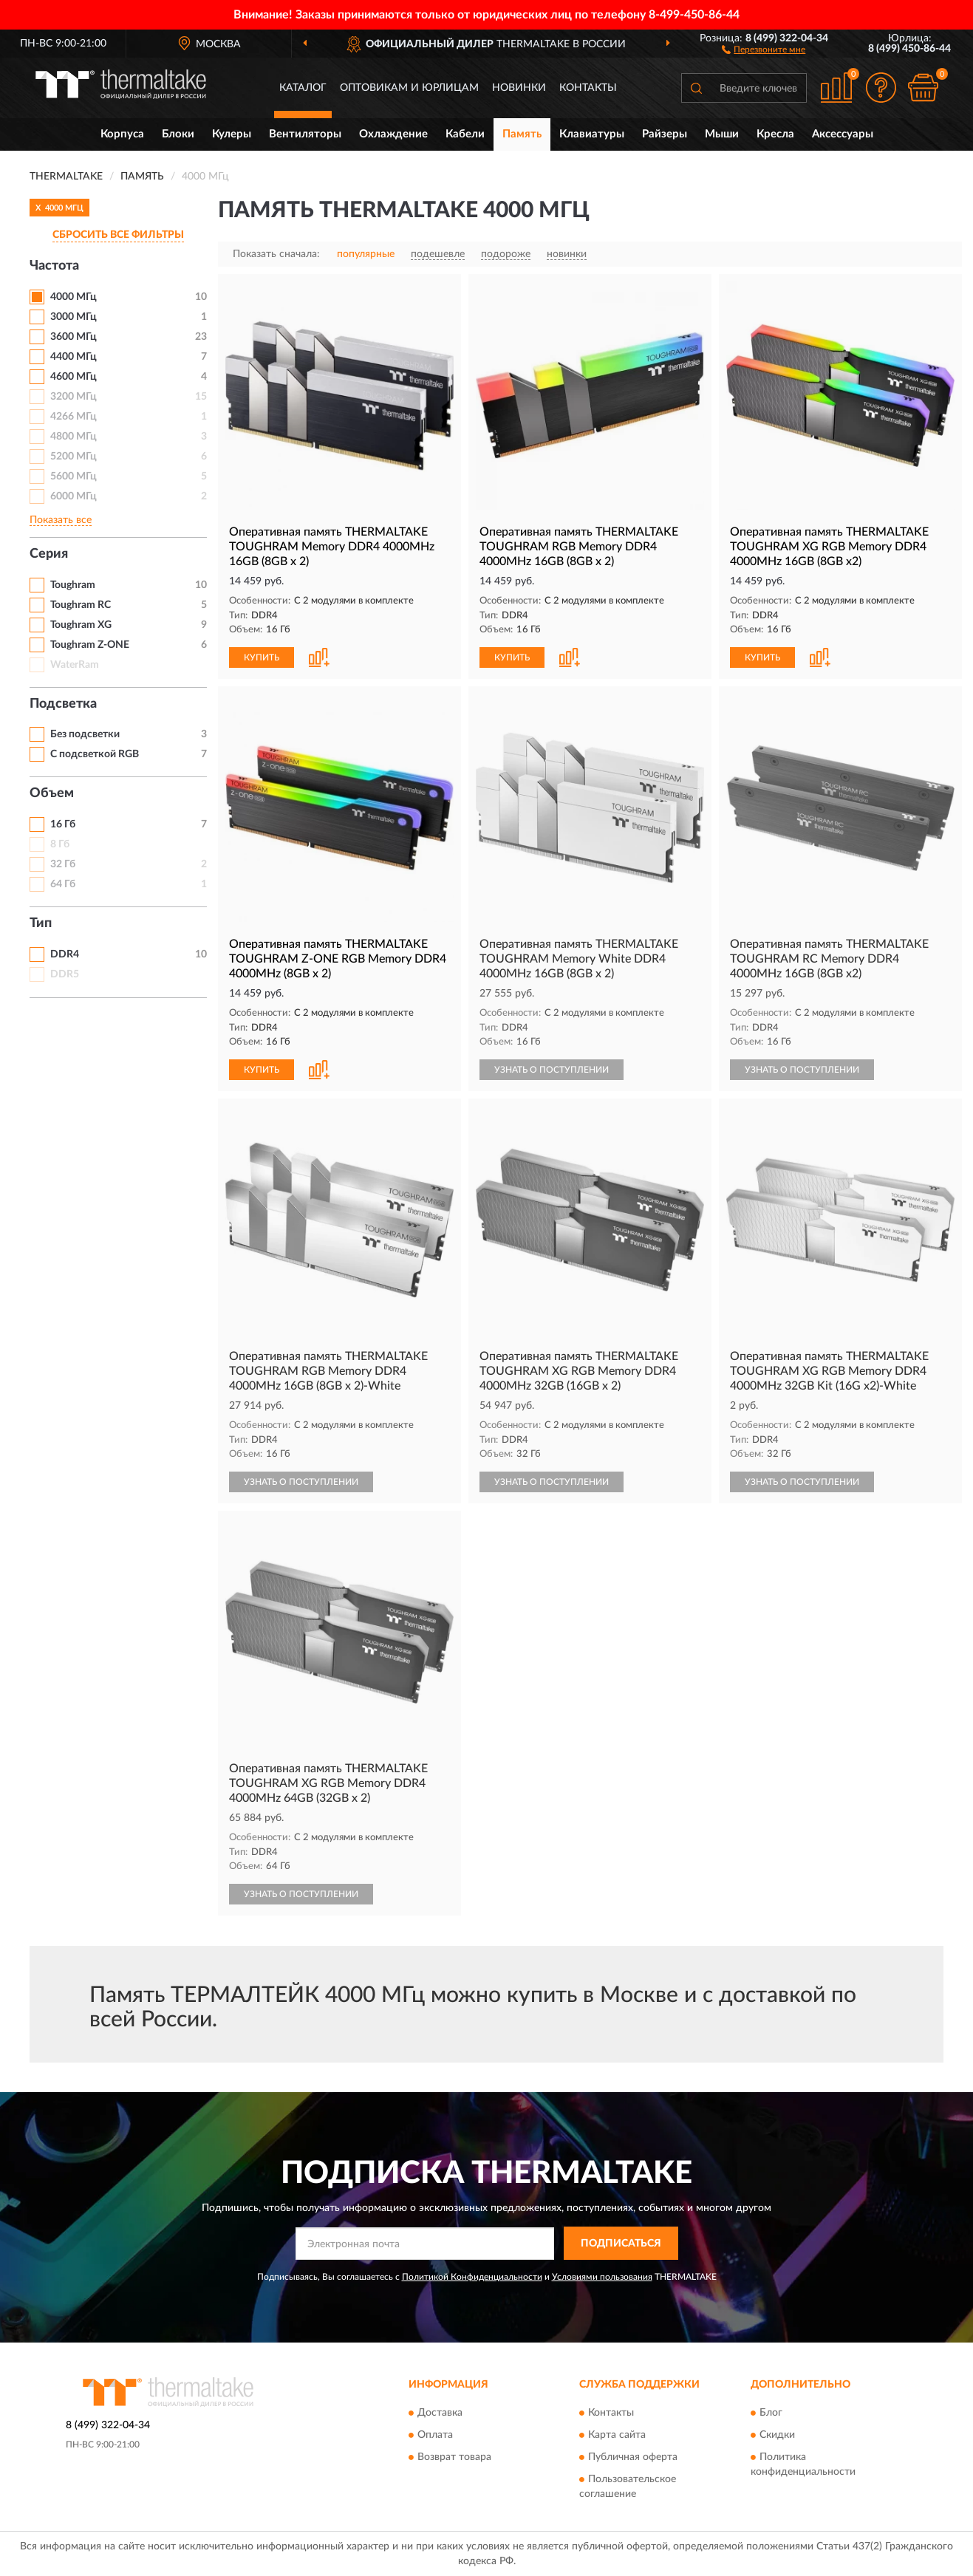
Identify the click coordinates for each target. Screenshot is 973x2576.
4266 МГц (73, 416)
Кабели (465, 134)
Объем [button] (52, 793)
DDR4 (64, 954)
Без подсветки (85, 734)
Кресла (775, 134)
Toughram (72, 585)
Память (522, 134)
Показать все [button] (61, 520)
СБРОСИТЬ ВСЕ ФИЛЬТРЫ (118, 235)
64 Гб (62, 884)
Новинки (519, 88)
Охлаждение (393, 134)
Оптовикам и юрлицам (409, 88)
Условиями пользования (602, 2276)
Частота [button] (54, 266)
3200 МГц (73, 397)
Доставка (439, 2413)
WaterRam (74, 665)
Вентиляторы (305, 134)
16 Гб (62, 824)
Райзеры (664, 134)
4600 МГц (73, 377)
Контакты (588, 88)
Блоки (178, 134)
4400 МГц (73, 357)
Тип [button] (41, 923)
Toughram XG (81, 625)
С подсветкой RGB (94, 754)
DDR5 (64, 974)
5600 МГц (73, 476)
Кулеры (231, 134)
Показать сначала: (276, 254)
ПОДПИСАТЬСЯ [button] (621, 2243)
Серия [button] (49, 554)
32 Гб (62, 864)
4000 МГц (73, 297)
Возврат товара (454, 2458)
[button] (763, 48)
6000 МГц (73, 496)
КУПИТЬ (261, 657)
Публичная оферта (632, 2458)
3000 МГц (73, 317)
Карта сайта (617, 2435)
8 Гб (59, 844)
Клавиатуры (591, 134)
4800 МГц (73, 436)
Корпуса (122, 134)
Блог (770, 2413)
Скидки (777, 2435)
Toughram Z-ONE (89, 645)
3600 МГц (73, 337)
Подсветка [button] (63, 704)
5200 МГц (73, 456)
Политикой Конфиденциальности (472, 2276)
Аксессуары (842, 134)
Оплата (435, 2435)
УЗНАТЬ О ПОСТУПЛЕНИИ (551, 1069)
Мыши (722, 134)
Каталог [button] (303, 88)
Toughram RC (80, 605)
